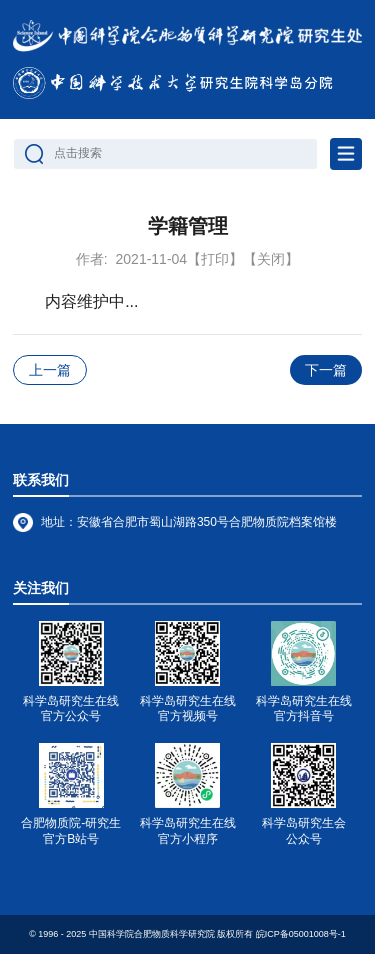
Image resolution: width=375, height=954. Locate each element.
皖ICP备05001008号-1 (301, 934)
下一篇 (326, 370)
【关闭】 (271, 259)
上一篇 (50, 370)
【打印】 (215, 259)
